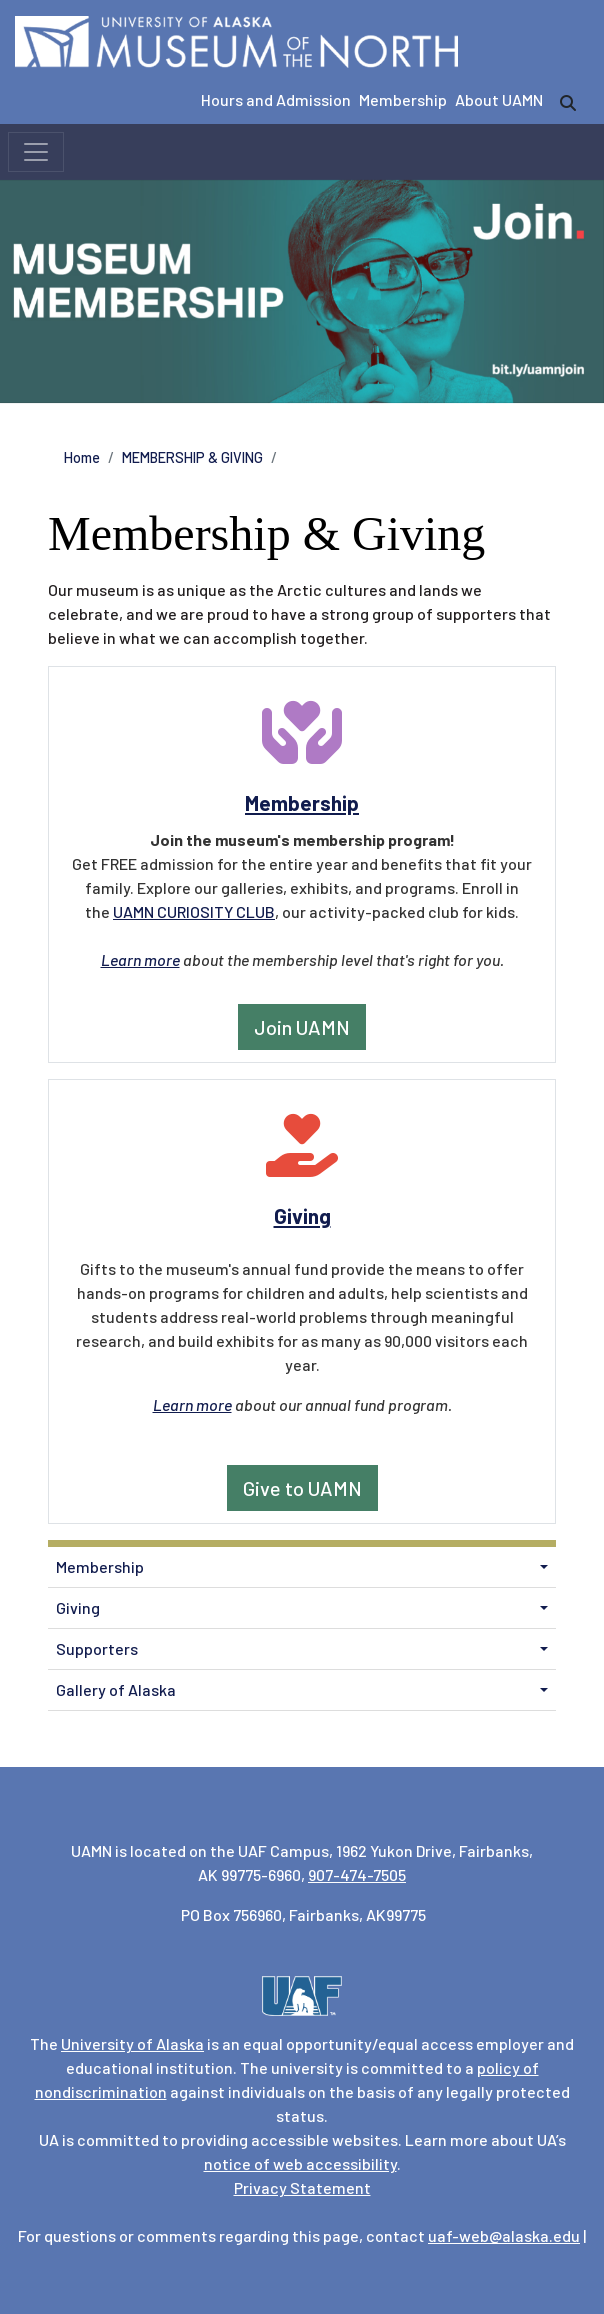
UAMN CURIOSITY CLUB (194, 911)
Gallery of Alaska (116, 1689)
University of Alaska (132, 2043)
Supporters (97, 1648)
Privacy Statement (302, 2187)
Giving (78, 1607)
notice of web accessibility (300, 2163)
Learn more (140, 959)
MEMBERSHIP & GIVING (192, 457)
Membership (403, 99)
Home (82, 457)
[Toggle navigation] (36, 152)
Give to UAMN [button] (302, 1488)
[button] (544, 1567)
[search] (568, 103)
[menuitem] (302, 1567)
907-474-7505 (357, 1874)
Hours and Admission (276, 99)
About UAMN (499, 99)
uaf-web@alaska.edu (504, 2235)
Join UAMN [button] (302, 1027)
